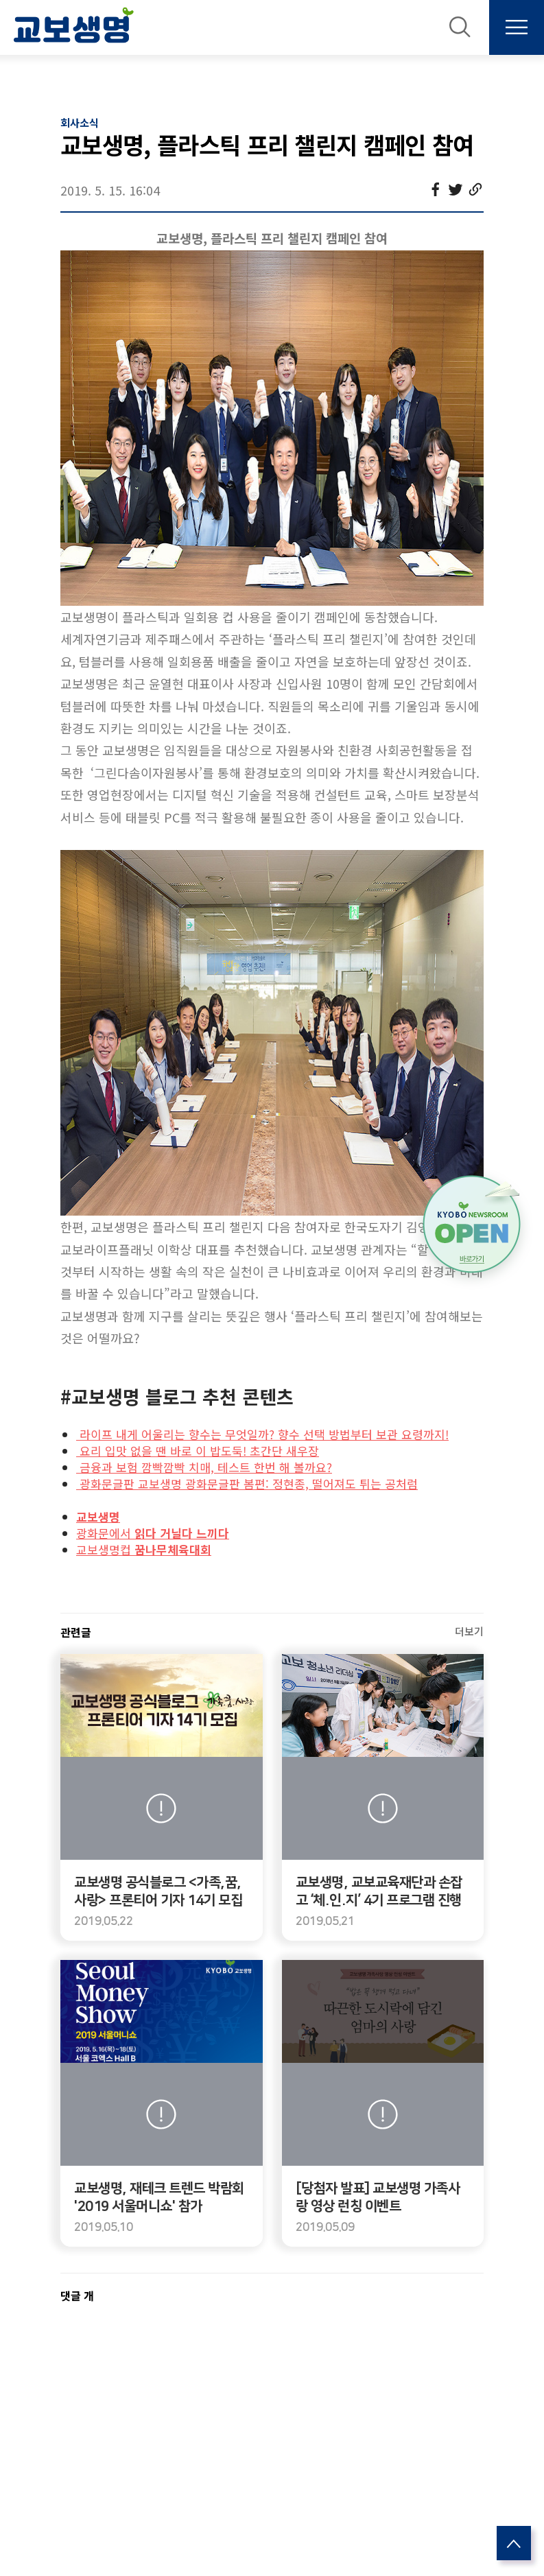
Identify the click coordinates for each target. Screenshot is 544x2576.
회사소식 (79, 122)
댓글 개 (77, 2295)
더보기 (469, 1631)
